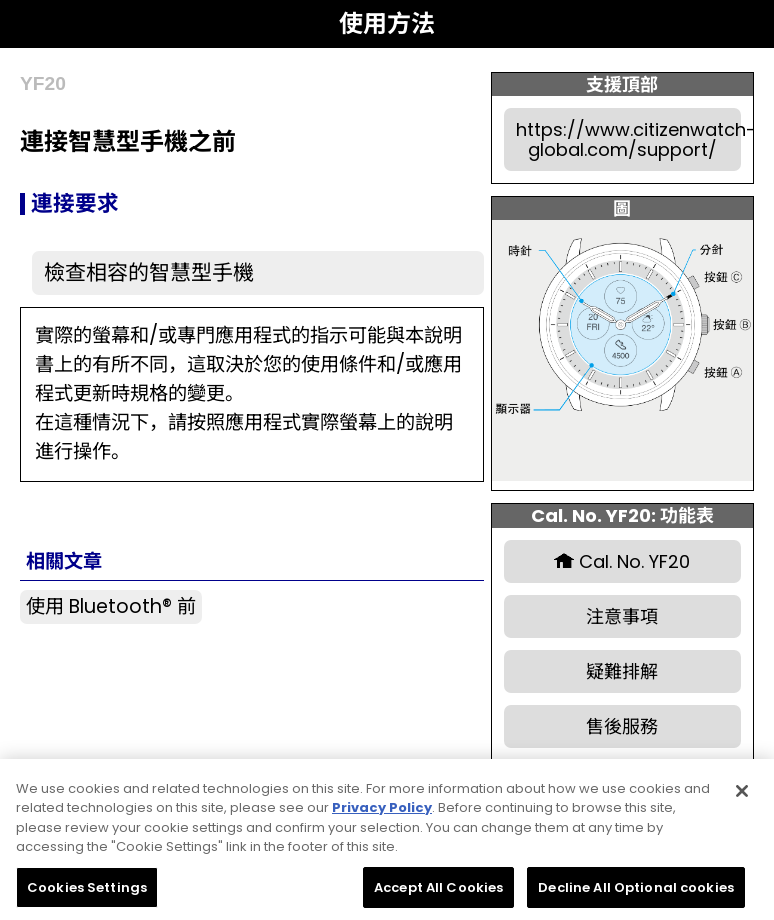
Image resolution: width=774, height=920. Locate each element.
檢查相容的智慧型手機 (149, 272)
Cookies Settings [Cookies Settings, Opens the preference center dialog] (87, 895)
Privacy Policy (382, 815)
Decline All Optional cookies (636, 895)
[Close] (742, 799)
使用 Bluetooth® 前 (111, 606)
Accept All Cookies (438, 895)
